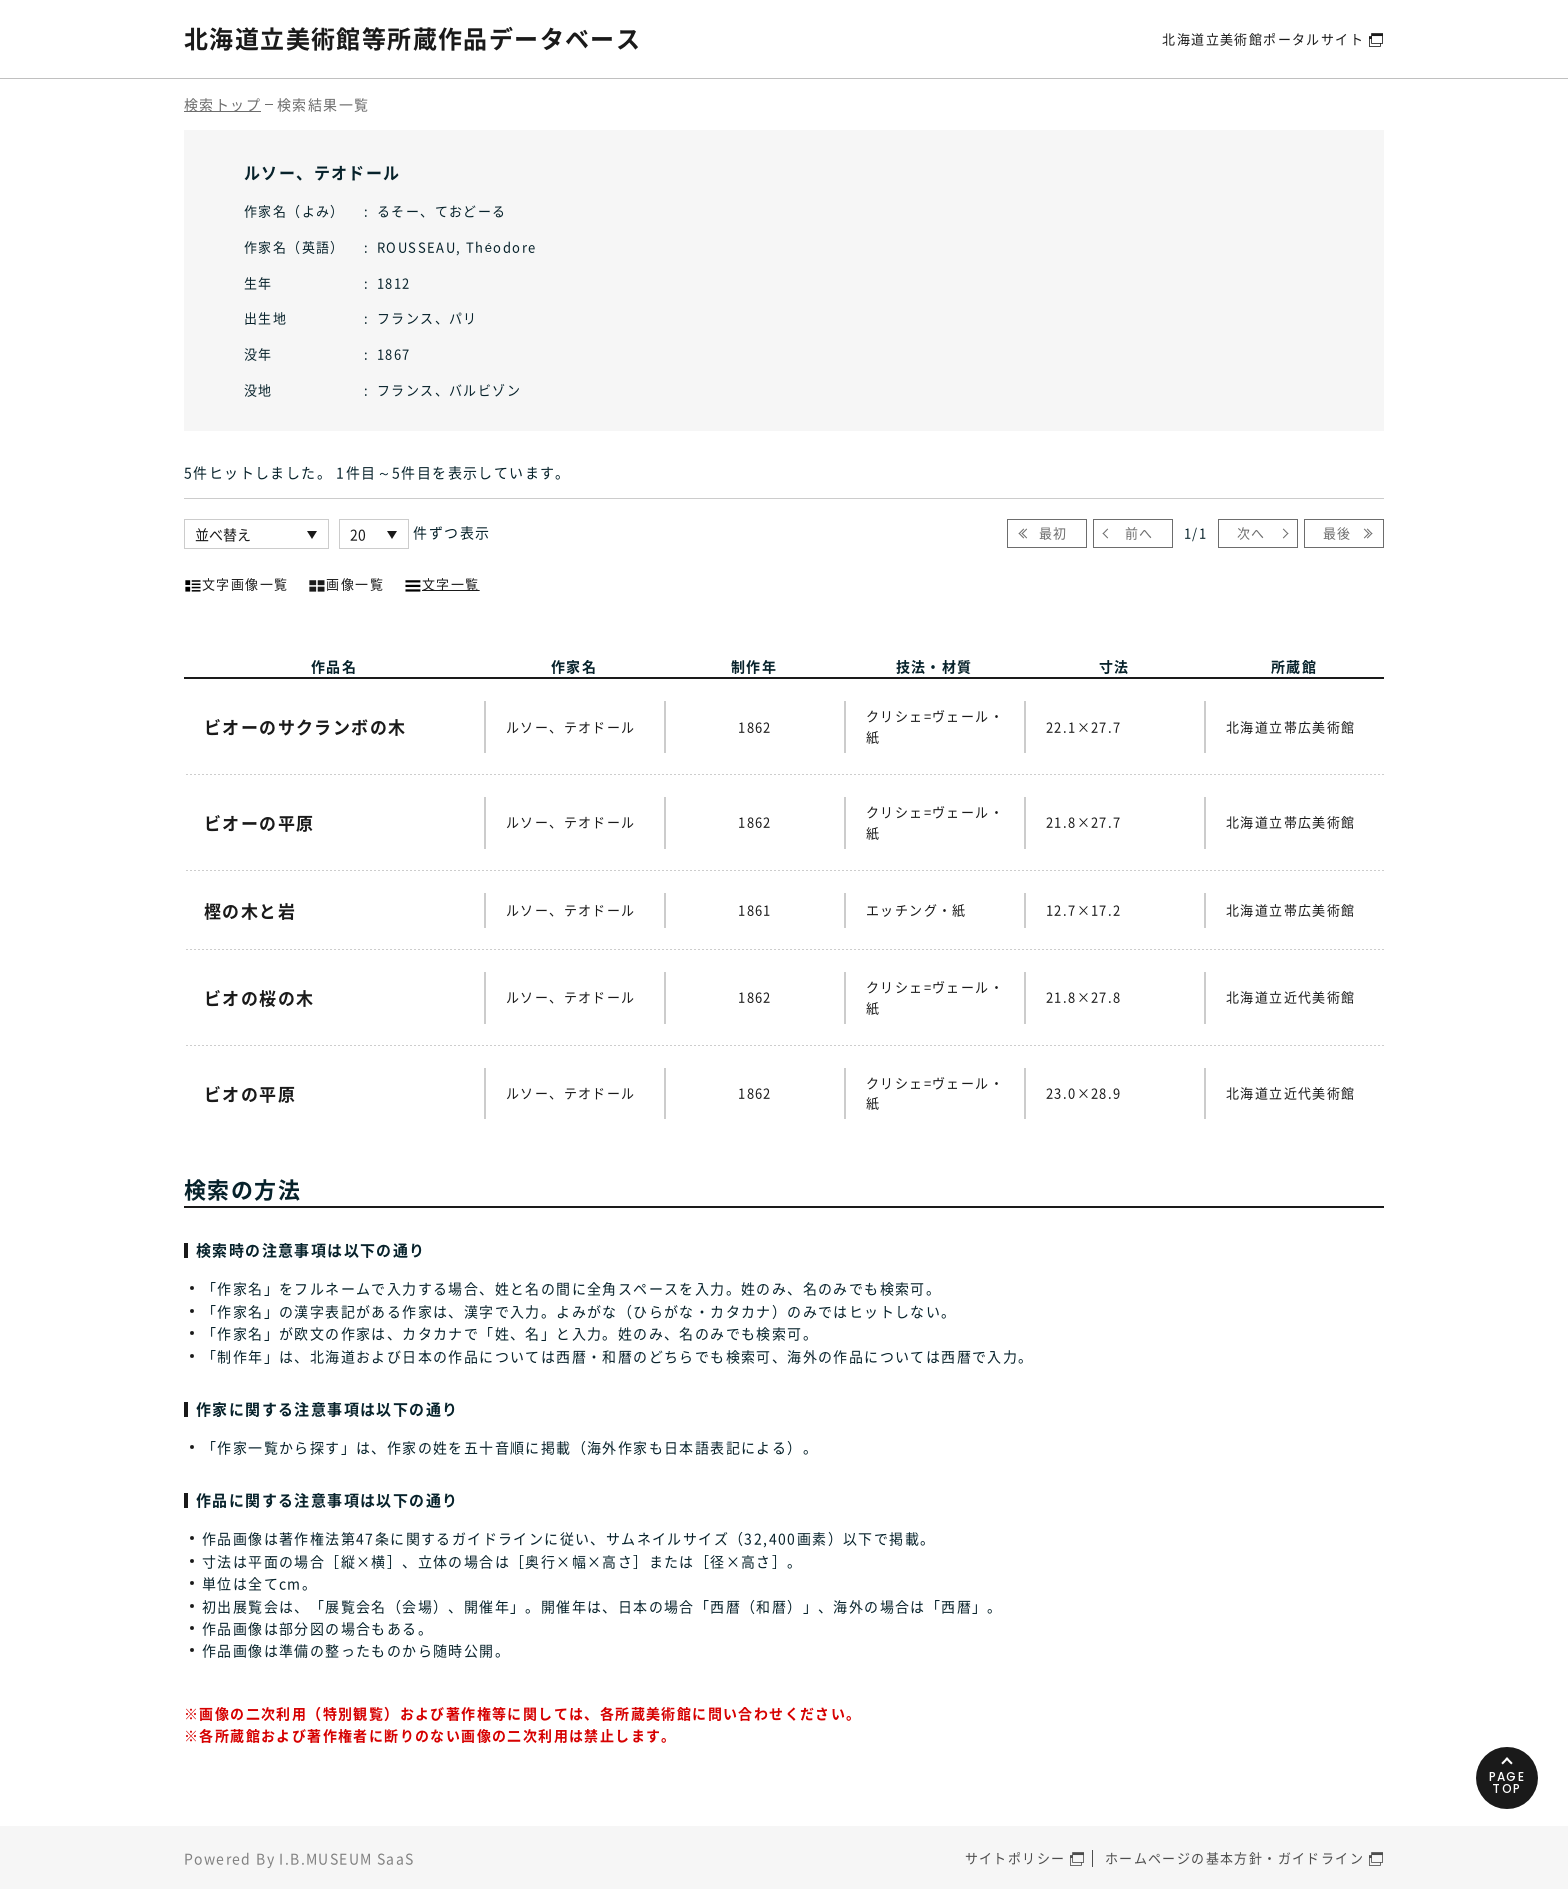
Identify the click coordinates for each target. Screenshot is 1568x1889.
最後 (1337, 532)
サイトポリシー (1015, 1857)
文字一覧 (442, 582)
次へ (1251, 532)
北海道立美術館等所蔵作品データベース (412, 38)
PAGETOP (1507, 1782)
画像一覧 (346, 582)
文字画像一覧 (236, 582)
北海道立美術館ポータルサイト (1263, 38)
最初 (1053, 532)
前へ (1139, 532)
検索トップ (222, 104)
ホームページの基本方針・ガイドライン (1234, 1857)
